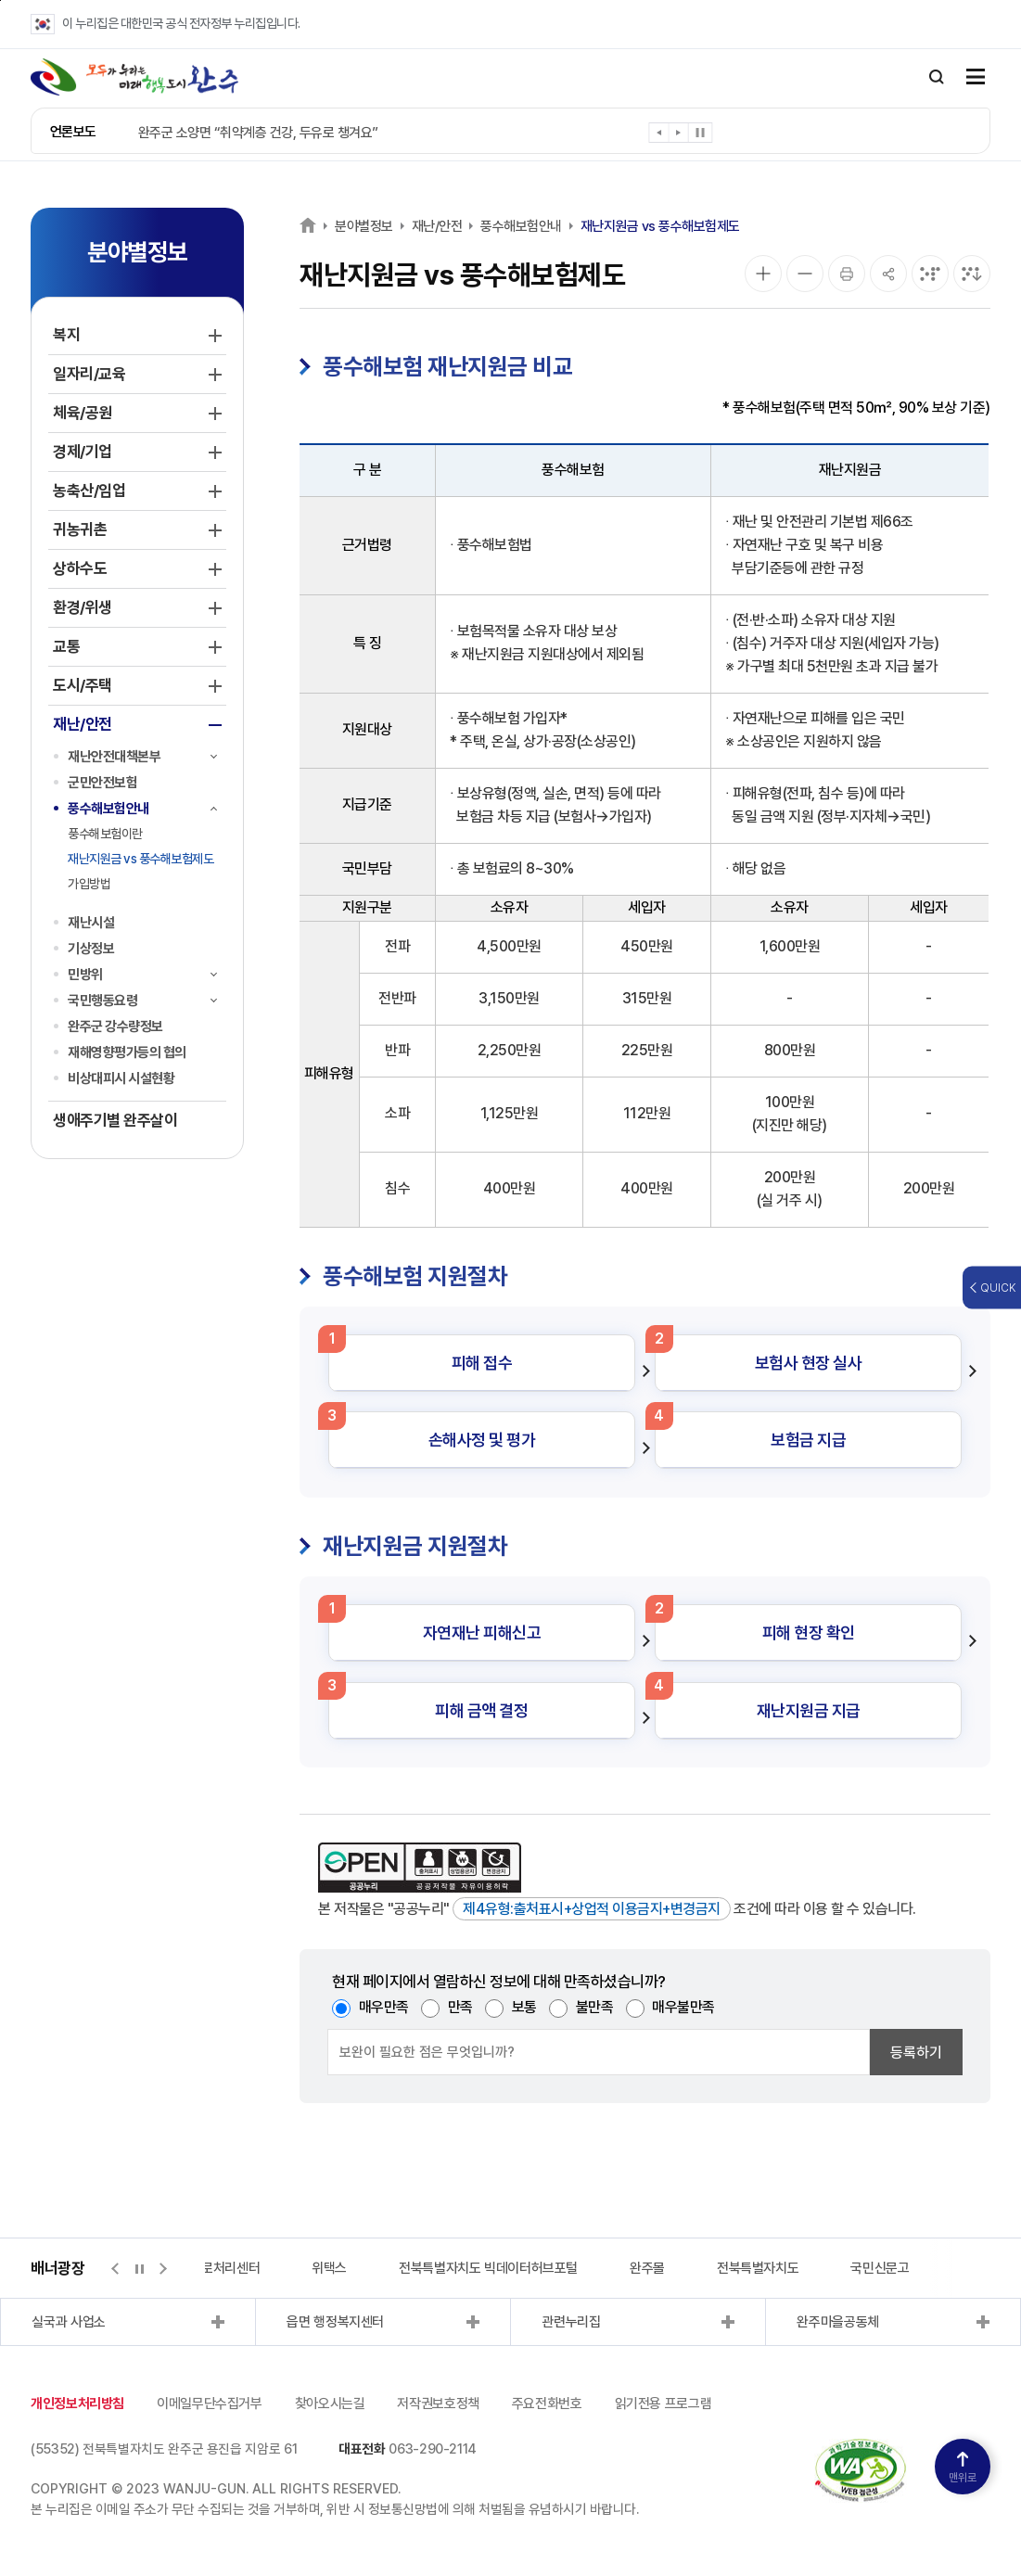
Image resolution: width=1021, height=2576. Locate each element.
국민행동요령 (102, 1000)
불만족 (595, 2007)
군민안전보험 (102, 782)
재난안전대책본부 (114, 756)
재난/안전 (437, 226)
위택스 (329, 2268)
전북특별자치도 (757, 2268)
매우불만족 (683, 2007)
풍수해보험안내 (108, 808)
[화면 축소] (804, 273)
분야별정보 (364, 226)
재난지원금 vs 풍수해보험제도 (140, 858)
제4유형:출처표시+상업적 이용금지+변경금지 (592, 1909)
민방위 (85, 974)
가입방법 (89, 883)
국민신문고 (879, 2268)
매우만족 (384, 2007)
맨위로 (962, 2468)
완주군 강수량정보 (115, 1026)
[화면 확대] (763, 273)
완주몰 (647, 2268)
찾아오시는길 (330, 2403)
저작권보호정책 (438, 2403)
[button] (660, 136)
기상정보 (91, 948)
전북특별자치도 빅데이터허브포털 (488, 2268)
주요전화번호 (547, 2403)
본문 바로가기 (0, 0)
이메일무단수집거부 (209, 2403)
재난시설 (91, 922)
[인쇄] (846, 273)
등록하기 (916, 2052)
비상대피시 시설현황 (121, 1078)
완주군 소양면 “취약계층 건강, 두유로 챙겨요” (258, 132)
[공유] (888, 273)
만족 (460, 2007)
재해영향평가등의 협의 (127, 1052)
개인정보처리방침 (77, 2403)
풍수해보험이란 (105, 833)
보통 (524, 2007)
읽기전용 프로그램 (663, 2403)
